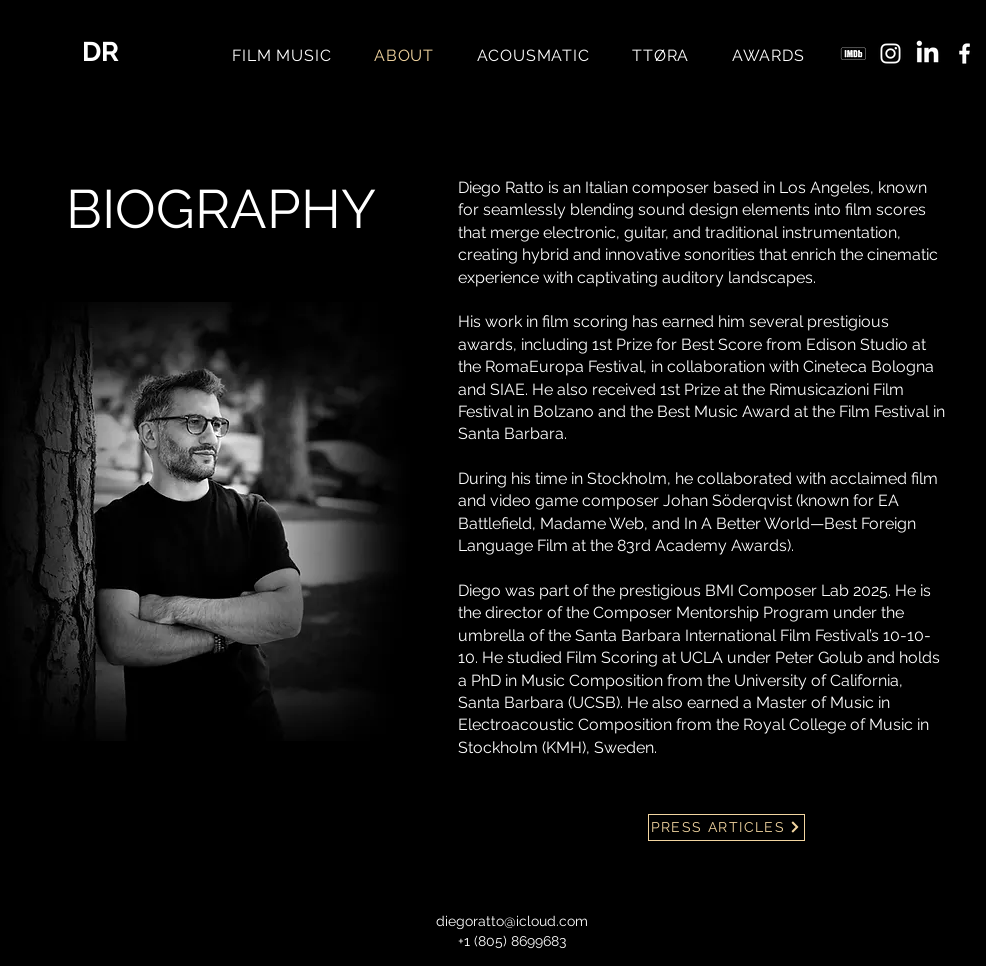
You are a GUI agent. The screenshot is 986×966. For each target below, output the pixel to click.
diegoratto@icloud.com (512, 921)
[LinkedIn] (927, 53)
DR (100, 51)
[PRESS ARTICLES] (726, 827)
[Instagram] (890, 53)
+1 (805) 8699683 (512, 941)
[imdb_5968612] (853, 53)
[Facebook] (964, 53)
